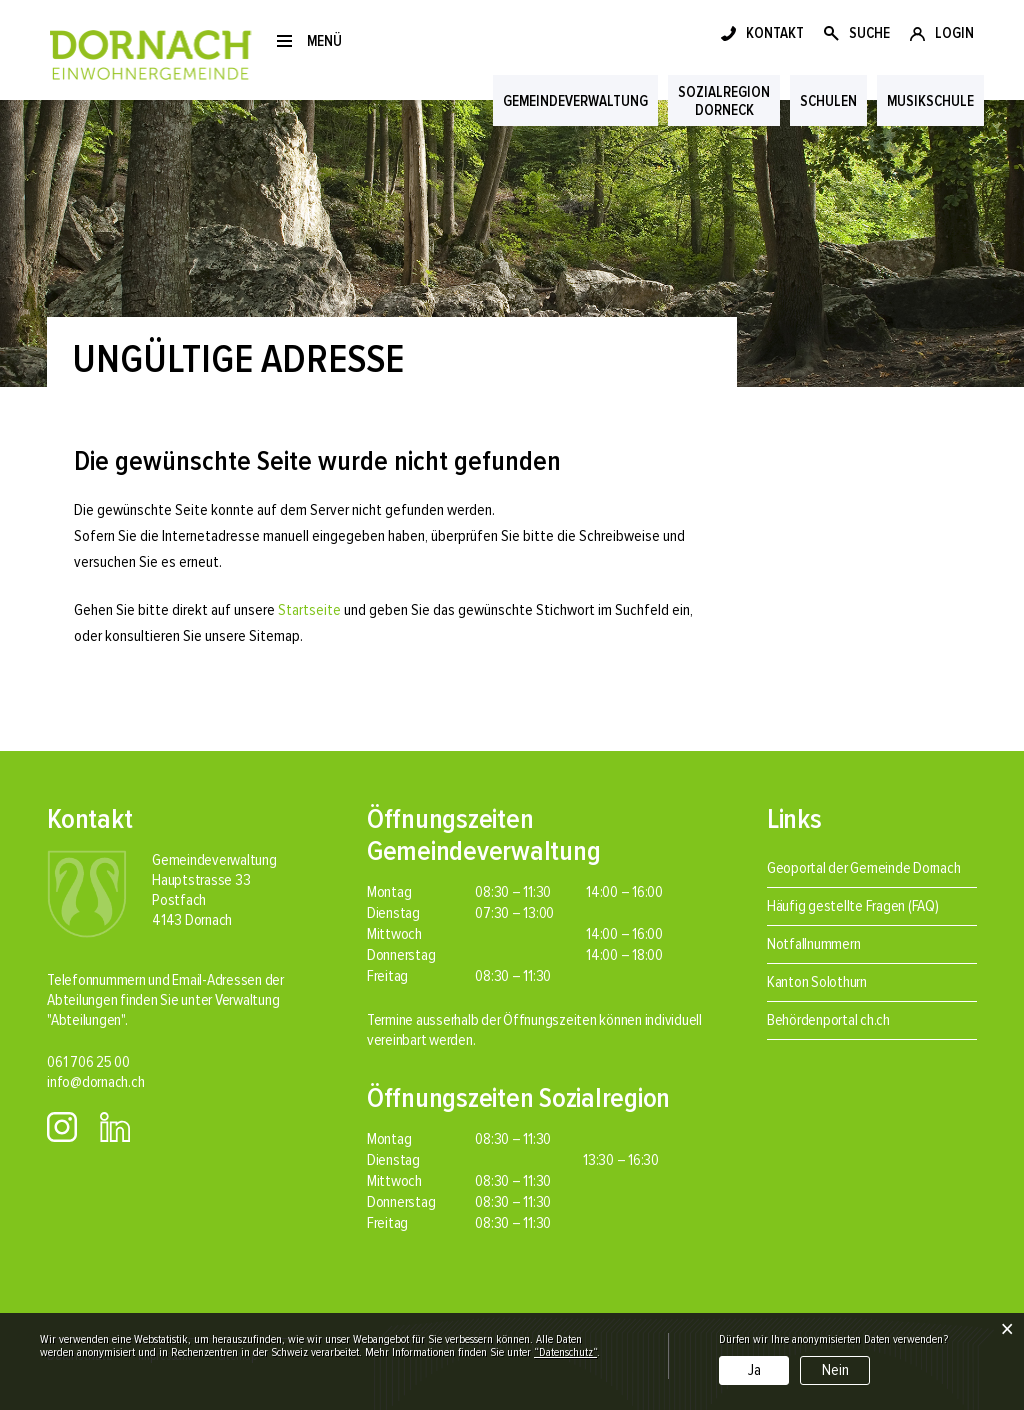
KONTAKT (775, 33)
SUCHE (869, 33)
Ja (754, 1370)
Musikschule (930, 101)
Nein (835, 1370)
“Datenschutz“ (565, 1352)
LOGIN (954, 33)
